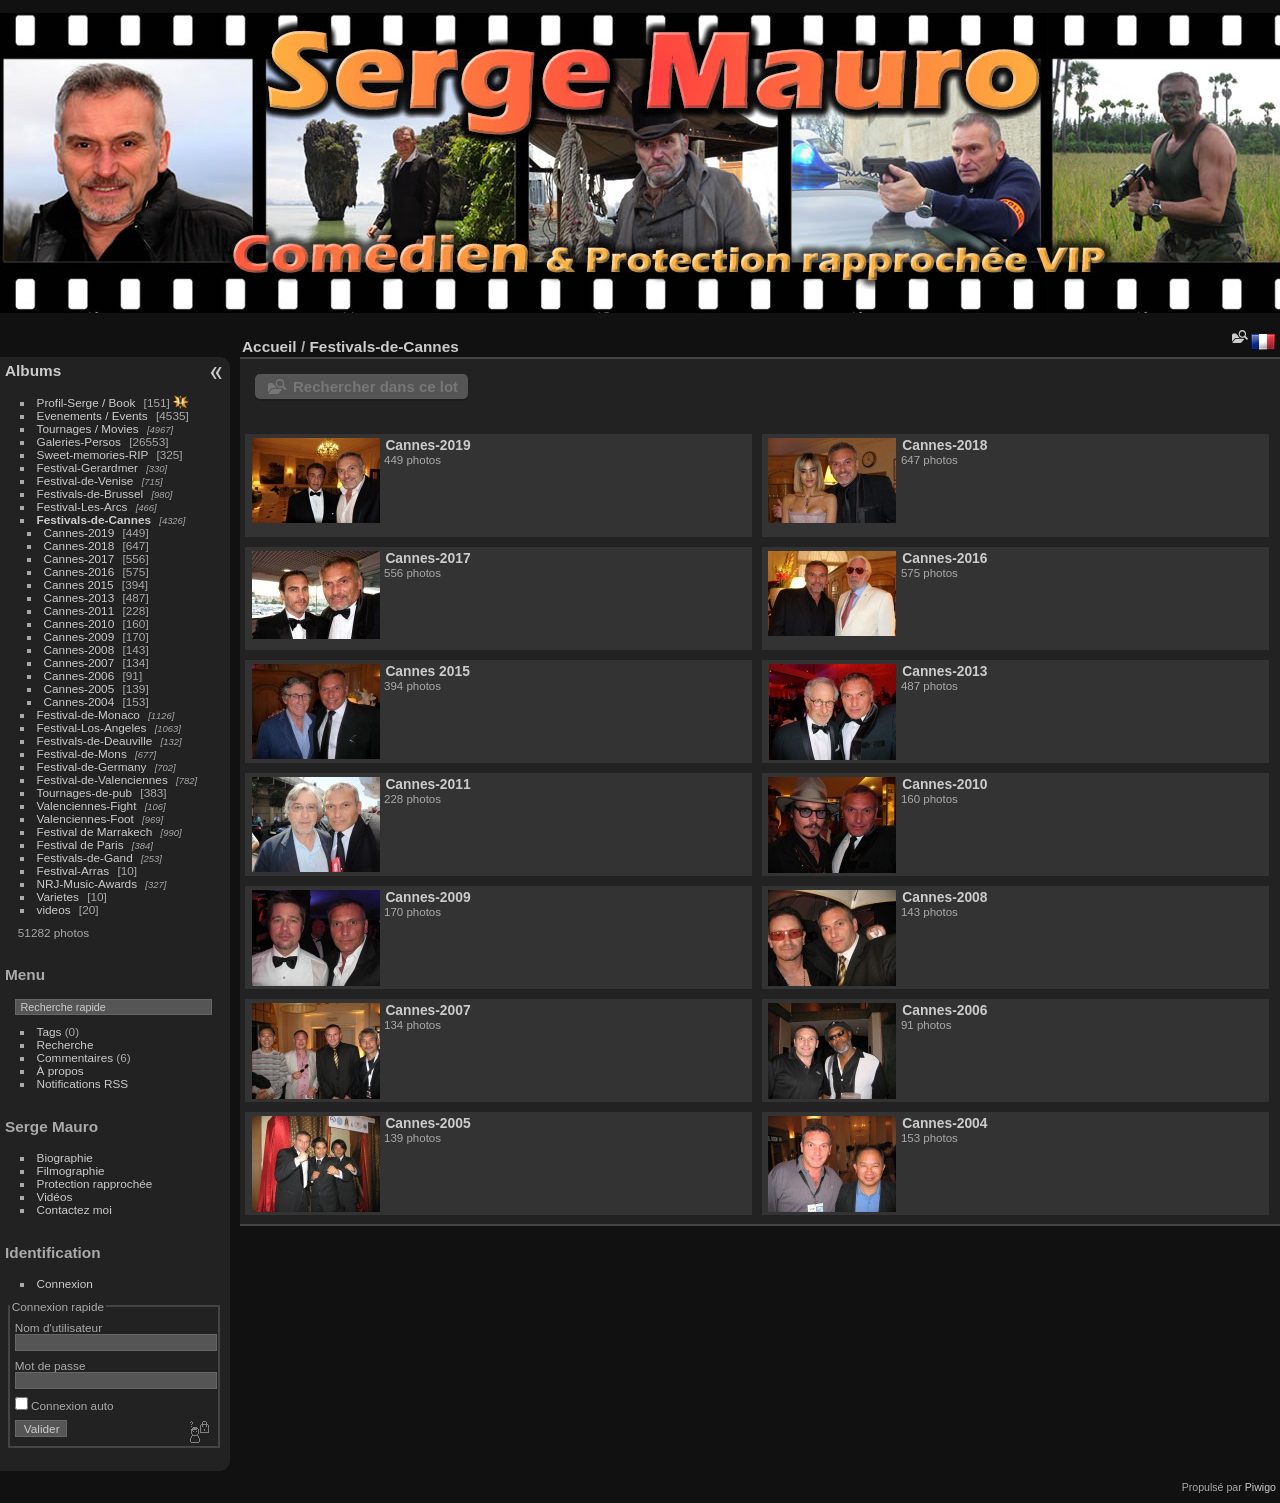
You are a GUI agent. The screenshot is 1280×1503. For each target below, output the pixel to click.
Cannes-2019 (79, 532)
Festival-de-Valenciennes (102, 779)
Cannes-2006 (79, 675)
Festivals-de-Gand (85, 857)
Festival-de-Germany (92, 766)
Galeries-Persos (79, 441)
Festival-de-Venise (85, 480)
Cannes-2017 (79, 558)
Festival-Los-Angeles (92, 727)
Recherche (65, 1044)
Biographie (65, 1157)
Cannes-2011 (79, 610)
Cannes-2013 (79, 597)
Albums (33, 370)
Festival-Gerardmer (87, 467)
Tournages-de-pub (85, 792)
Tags (49, 1031)
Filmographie (71, 1170)
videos (54, 909)
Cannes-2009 (79, 636)
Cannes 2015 (79, 584)
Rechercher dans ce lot (375, 386)
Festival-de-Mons (82, 753)
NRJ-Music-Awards (87, 883)
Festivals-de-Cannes (94, 519)
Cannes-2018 (79, 545)
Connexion (65, 1283)
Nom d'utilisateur (58, 1327)
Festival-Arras (73, 870)
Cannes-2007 (79, 662)
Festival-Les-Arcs (82, 506)
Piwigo (1260, 1487)
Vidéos (55, 1196)
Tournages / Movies (88, 428)
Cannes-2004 (79, 701)
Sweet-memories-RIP (93, 454)
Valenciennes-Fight (87, 805)
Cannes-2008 (79, 649)
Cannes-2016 (79, 571)
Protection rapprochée (95, 1183)
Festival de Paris (80, 844)
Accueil (269, 346)
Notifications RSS (83, 1083)
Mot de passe (50, 1365)
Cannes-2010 (79, 623)
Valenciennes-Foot (85, 818)
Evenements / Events (92, 415)
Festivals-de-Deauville (95, 740)
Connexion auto (64, 1405)
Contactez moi (74, 1209)
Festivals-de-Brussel (90, 493)
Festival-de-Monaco (88, 714)
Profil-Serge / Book (86, 402)
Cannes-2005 (79, 688)
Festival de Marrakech (95, 831)
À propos (60, 1070)
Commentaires (75, 1057)
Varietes (58, 896)
